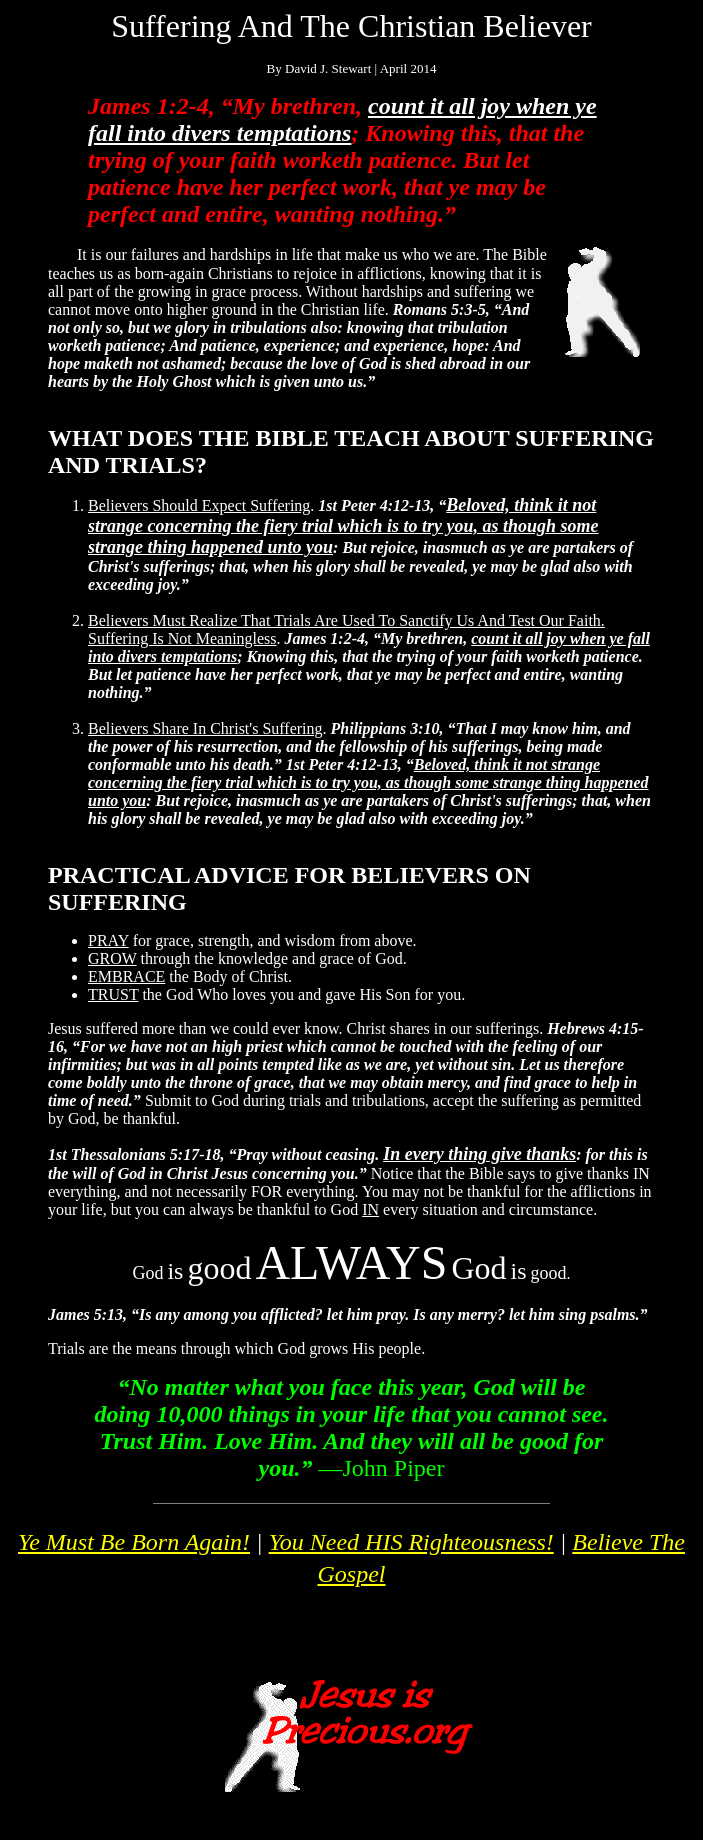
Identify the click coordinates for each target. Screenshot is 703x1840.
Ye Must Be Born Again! (134, 1542)
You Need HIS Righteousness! (411, 1542)
